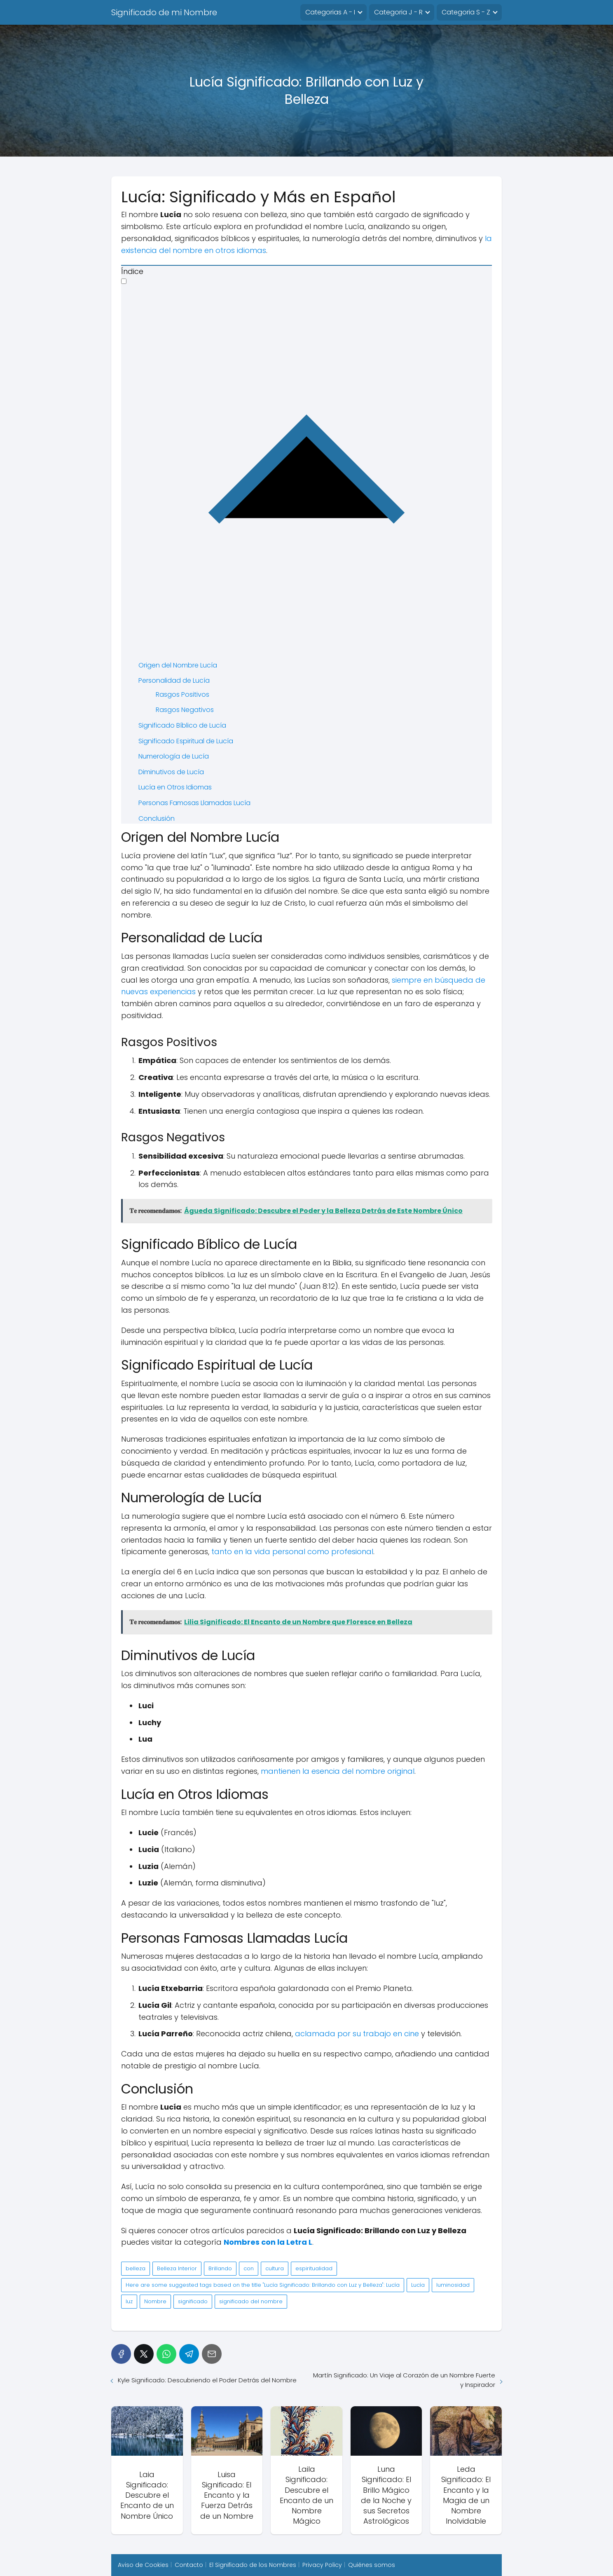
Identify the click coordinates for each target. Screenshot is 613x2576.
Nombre (155, 2301)
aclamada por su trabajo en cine (357, 2033)
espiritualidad (313, 2268)
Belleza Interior (177, 2268)
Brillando (220, 2268)
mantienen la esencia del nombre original (337, 1771)
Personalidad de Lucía (174, 680)
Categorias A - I (330, 12)
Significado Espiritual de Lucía (185, 741)
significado (193, 2301)
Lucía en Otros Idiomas (175, 787)
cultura (274, 2268)
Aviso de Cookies (143, 2565)
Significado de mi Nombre (164, 12)
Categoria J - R (398, 12)
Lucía (418, 2285)
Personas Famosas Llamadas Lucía (194, 803)
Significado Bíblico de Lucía (182, 725)
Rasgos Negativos (185, 709)
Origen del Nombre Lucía (177, 665)
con (248, 2268)
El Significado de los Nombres (252, 2565)
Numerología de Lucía (173, 756)
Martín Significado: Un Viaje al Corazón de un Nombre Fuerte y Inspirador (404, 2380)
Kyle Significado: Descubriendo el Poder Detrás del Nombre (207, 2380)
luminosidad (453, 2285)
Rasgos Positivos (182, 694)
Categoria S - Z (466, 12)
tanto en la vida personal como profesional (292, 1551)
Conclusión (156, 818)
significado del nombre (251, 2301)
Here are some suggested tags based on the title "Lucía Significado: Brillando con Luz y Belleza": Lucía (263, 2285)
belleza (135, 2268)
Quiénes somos (371, 2565)
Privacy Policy (322, 2565)
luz (129, 2301)
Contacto (189, 2565)
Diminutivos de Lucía (171, 772)
